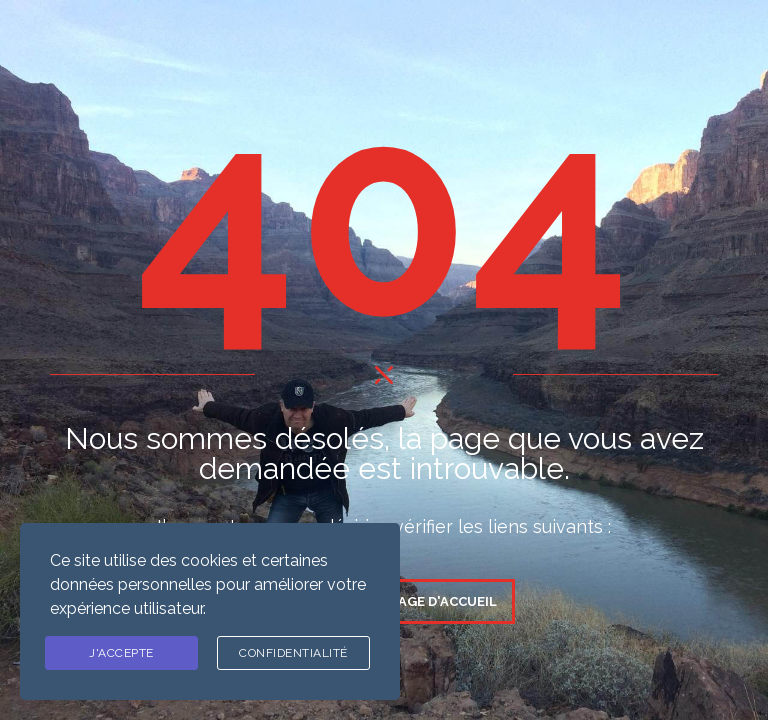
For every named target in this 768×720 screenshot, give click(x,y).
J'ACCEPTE (121, 653)
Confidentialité (293, 653)
